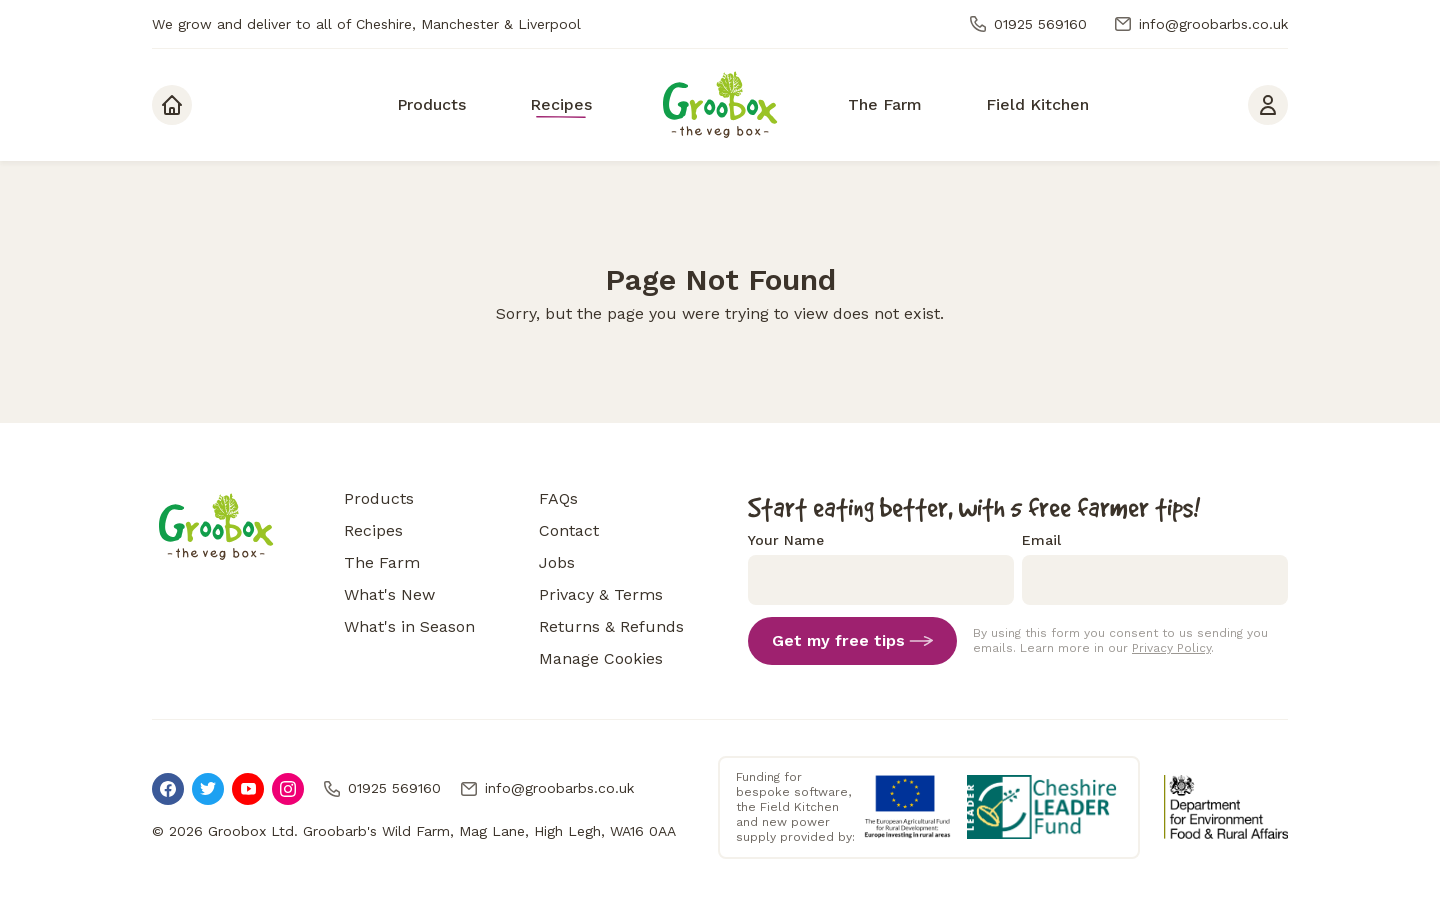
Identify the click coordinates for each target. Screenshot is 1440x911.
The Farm (382, 562)
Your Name (786, 540)
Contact (569, 530)
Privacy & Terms (601, 594)
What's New (389, 594)
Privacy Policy (1171, 648)
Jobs (557, 562)
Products (379, 498)
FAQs (558, 498)
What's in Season (409, 626)
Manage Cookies (601, 658)
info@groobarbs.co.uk (1199, 24)
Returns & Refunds (611, 626)
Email (1041, 540)
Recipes (373, 530)
